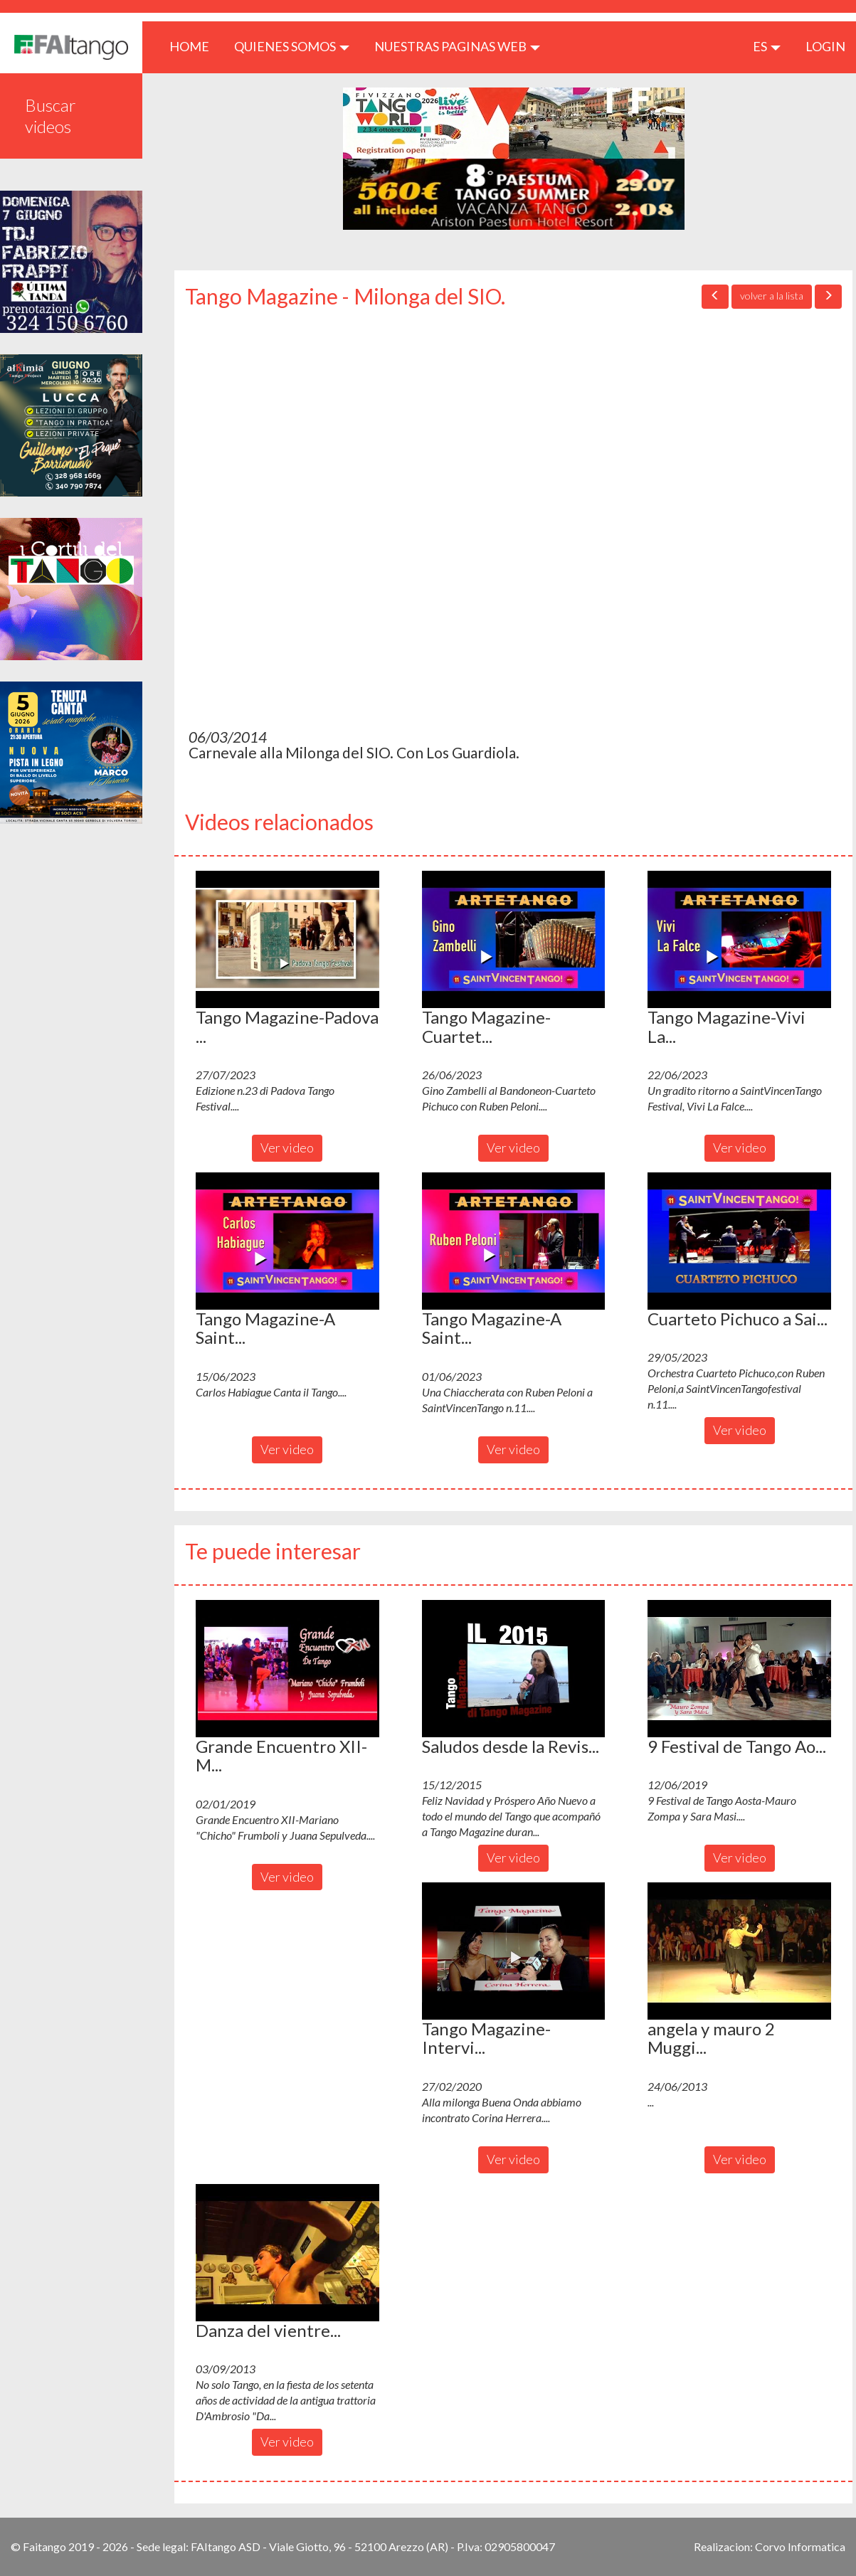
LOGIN (825, 46)
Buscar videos (50, 116)
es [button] (767, 46)
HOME (194, 46)
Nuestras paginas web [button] (457, 46)
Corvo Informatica (800, 2546)
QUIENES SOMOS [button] (291, 46)
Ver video (287, 1147)
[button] (287, 939)
